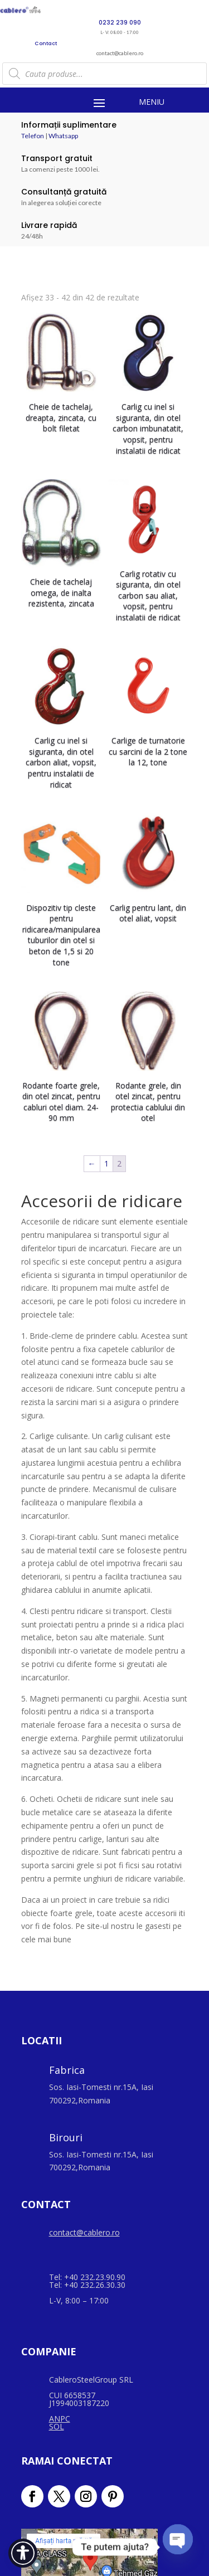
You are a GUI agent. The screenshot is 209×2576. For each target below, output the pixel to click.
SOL (56, 2426)
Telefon (32, 136)
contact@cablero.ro (84, 2232)
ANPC (59, 2418)
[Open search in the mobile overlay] (104, 73)
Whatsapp (63, 136)
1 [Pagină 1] (106, 1163)
